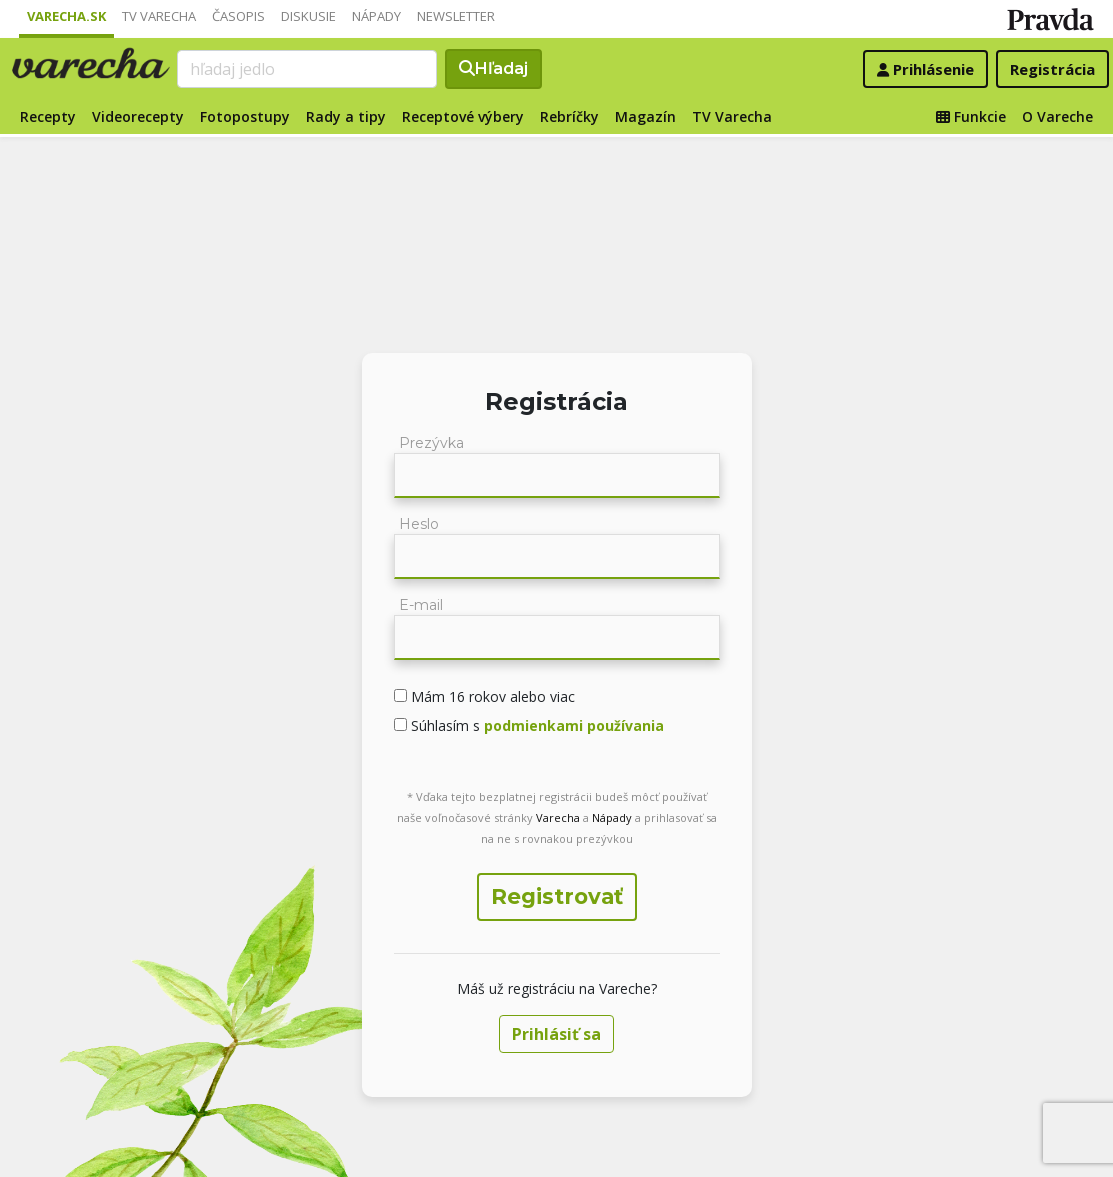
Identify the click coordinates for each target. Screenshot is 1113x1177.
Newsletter (456, 16)
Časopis (238, 16)
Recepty (48, 116)
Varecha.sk (66, 16)
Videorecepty (138, 116)
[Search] (307, 69)
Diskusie (308, 16)
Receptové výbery (463, 116)
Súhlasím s (535, 725)
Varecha (558, 817)
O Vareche (1057, 116)
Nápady (376, 16)
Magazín (645, 116)
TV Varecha (159, 16)
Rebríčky (569, 116)
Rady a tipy (346, 116)
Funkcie (971, 116)
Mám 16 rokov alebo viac (491, 696)
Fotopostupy (245, 116)
